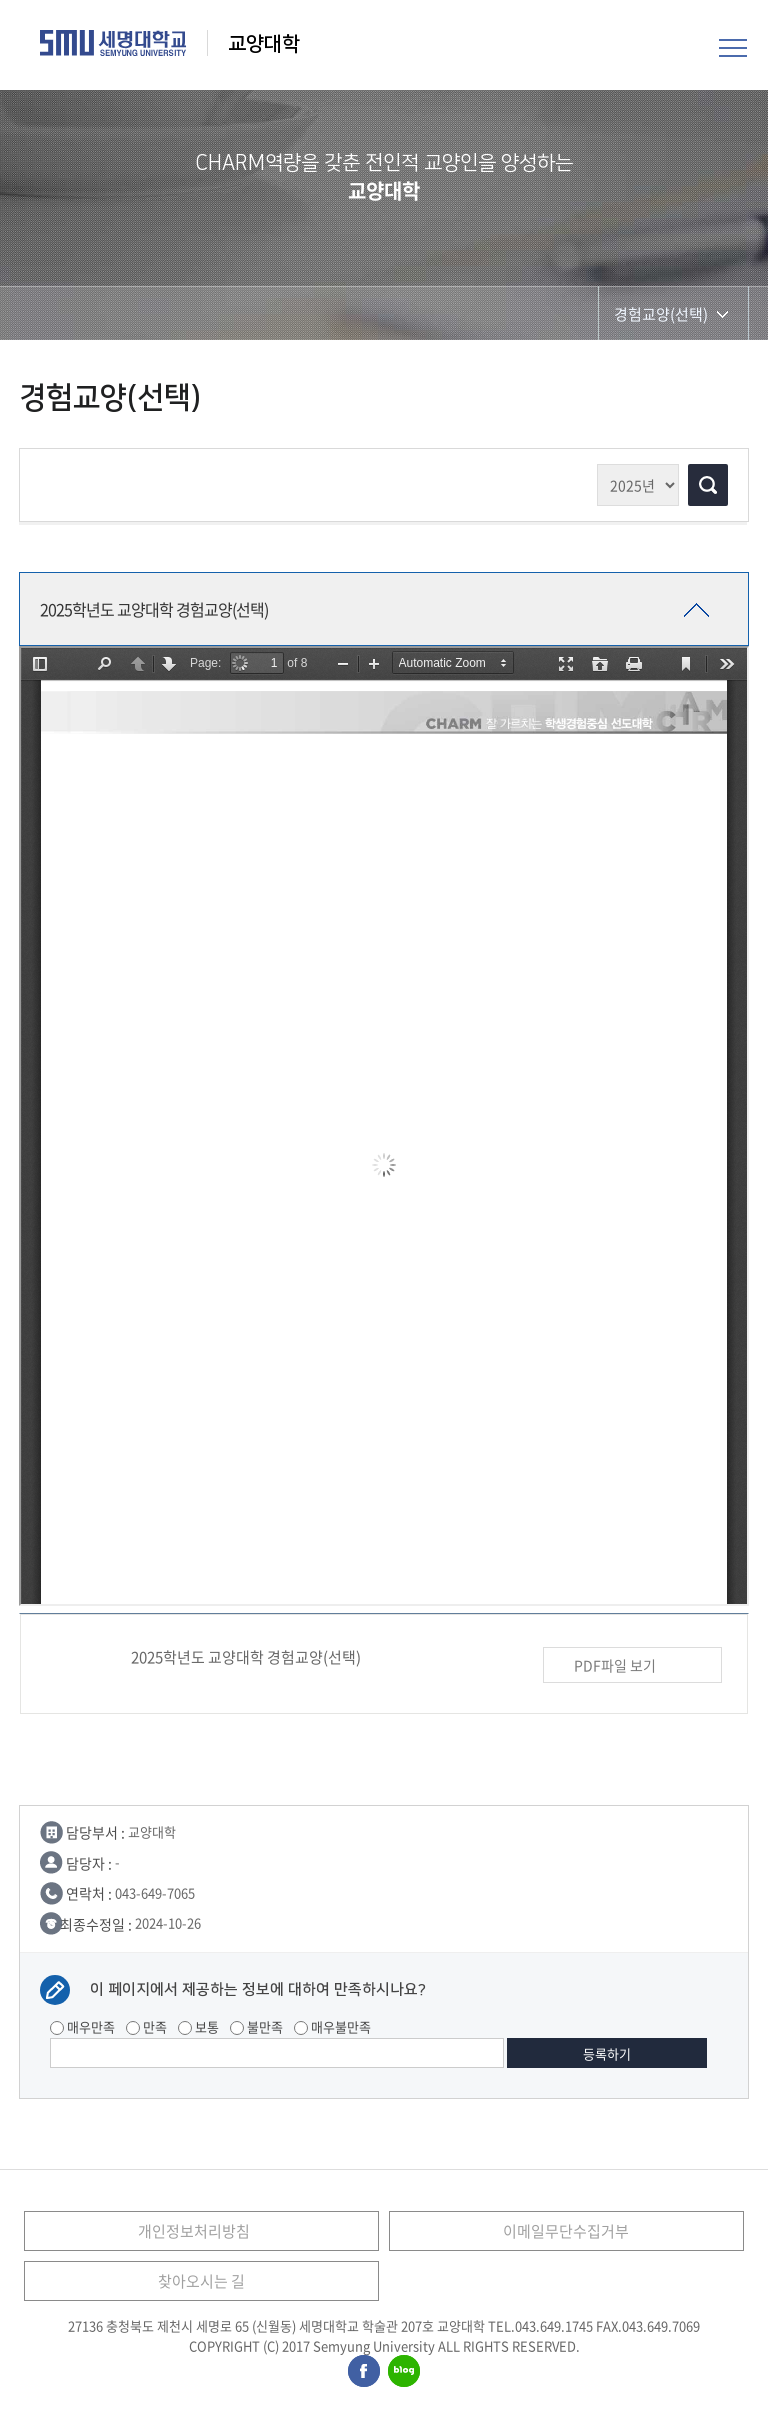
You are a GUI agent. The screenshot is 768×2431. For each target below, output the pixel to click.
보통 (198, 2026)
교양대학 (264, 44)
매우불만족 (332, 2026)
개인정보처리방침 (194, 2231)
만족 (146, 2026)
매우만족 (82, 2026)
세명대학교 (113, 43)
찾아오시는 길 (201, 2281)
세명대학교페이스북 (365, 2372)
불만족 (256, 2026)
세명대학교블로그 (404, 2372)
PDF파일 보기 (632, 1666)
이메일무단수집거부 (566, 2231)
